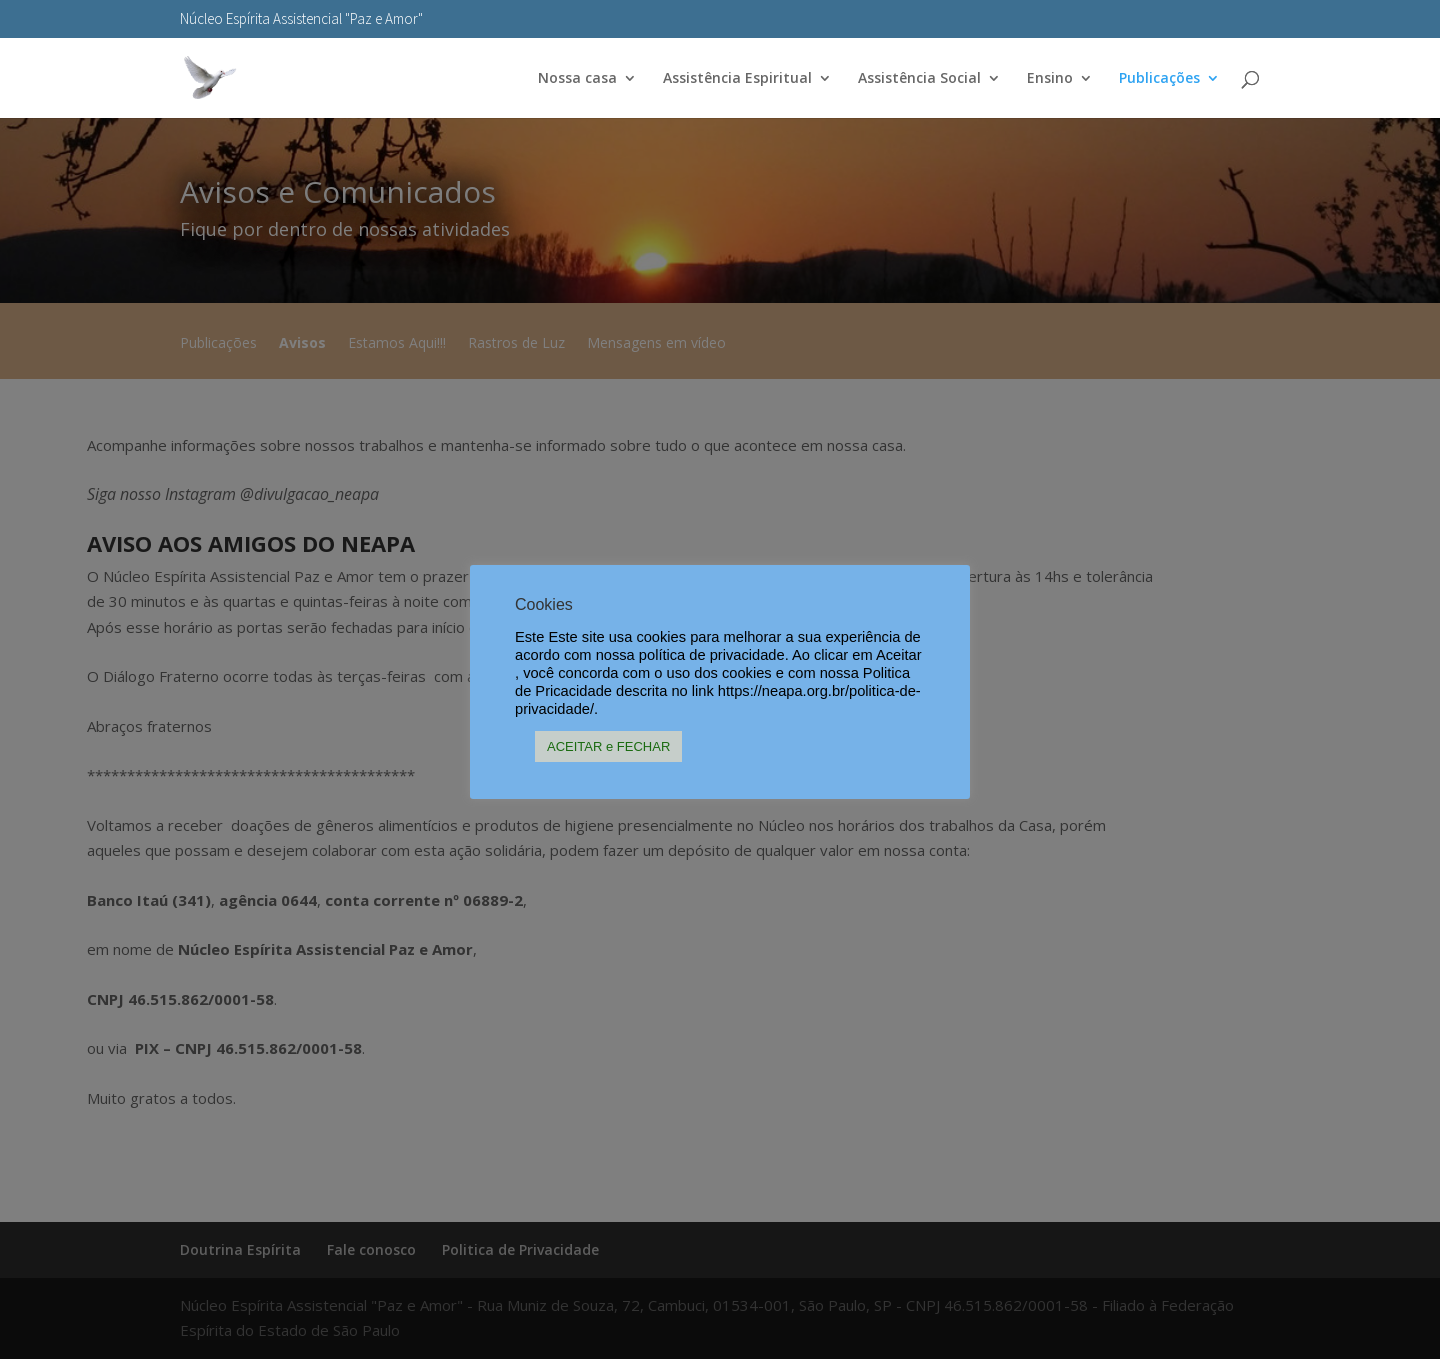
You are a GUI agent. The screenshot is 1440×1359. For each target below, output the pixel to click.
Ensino (1050, 79)
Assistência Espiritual (737, 79)
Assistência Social (919, 79)
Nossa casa (577, 79)
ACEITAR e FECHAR (608, 746)
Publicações (1159, 79)
